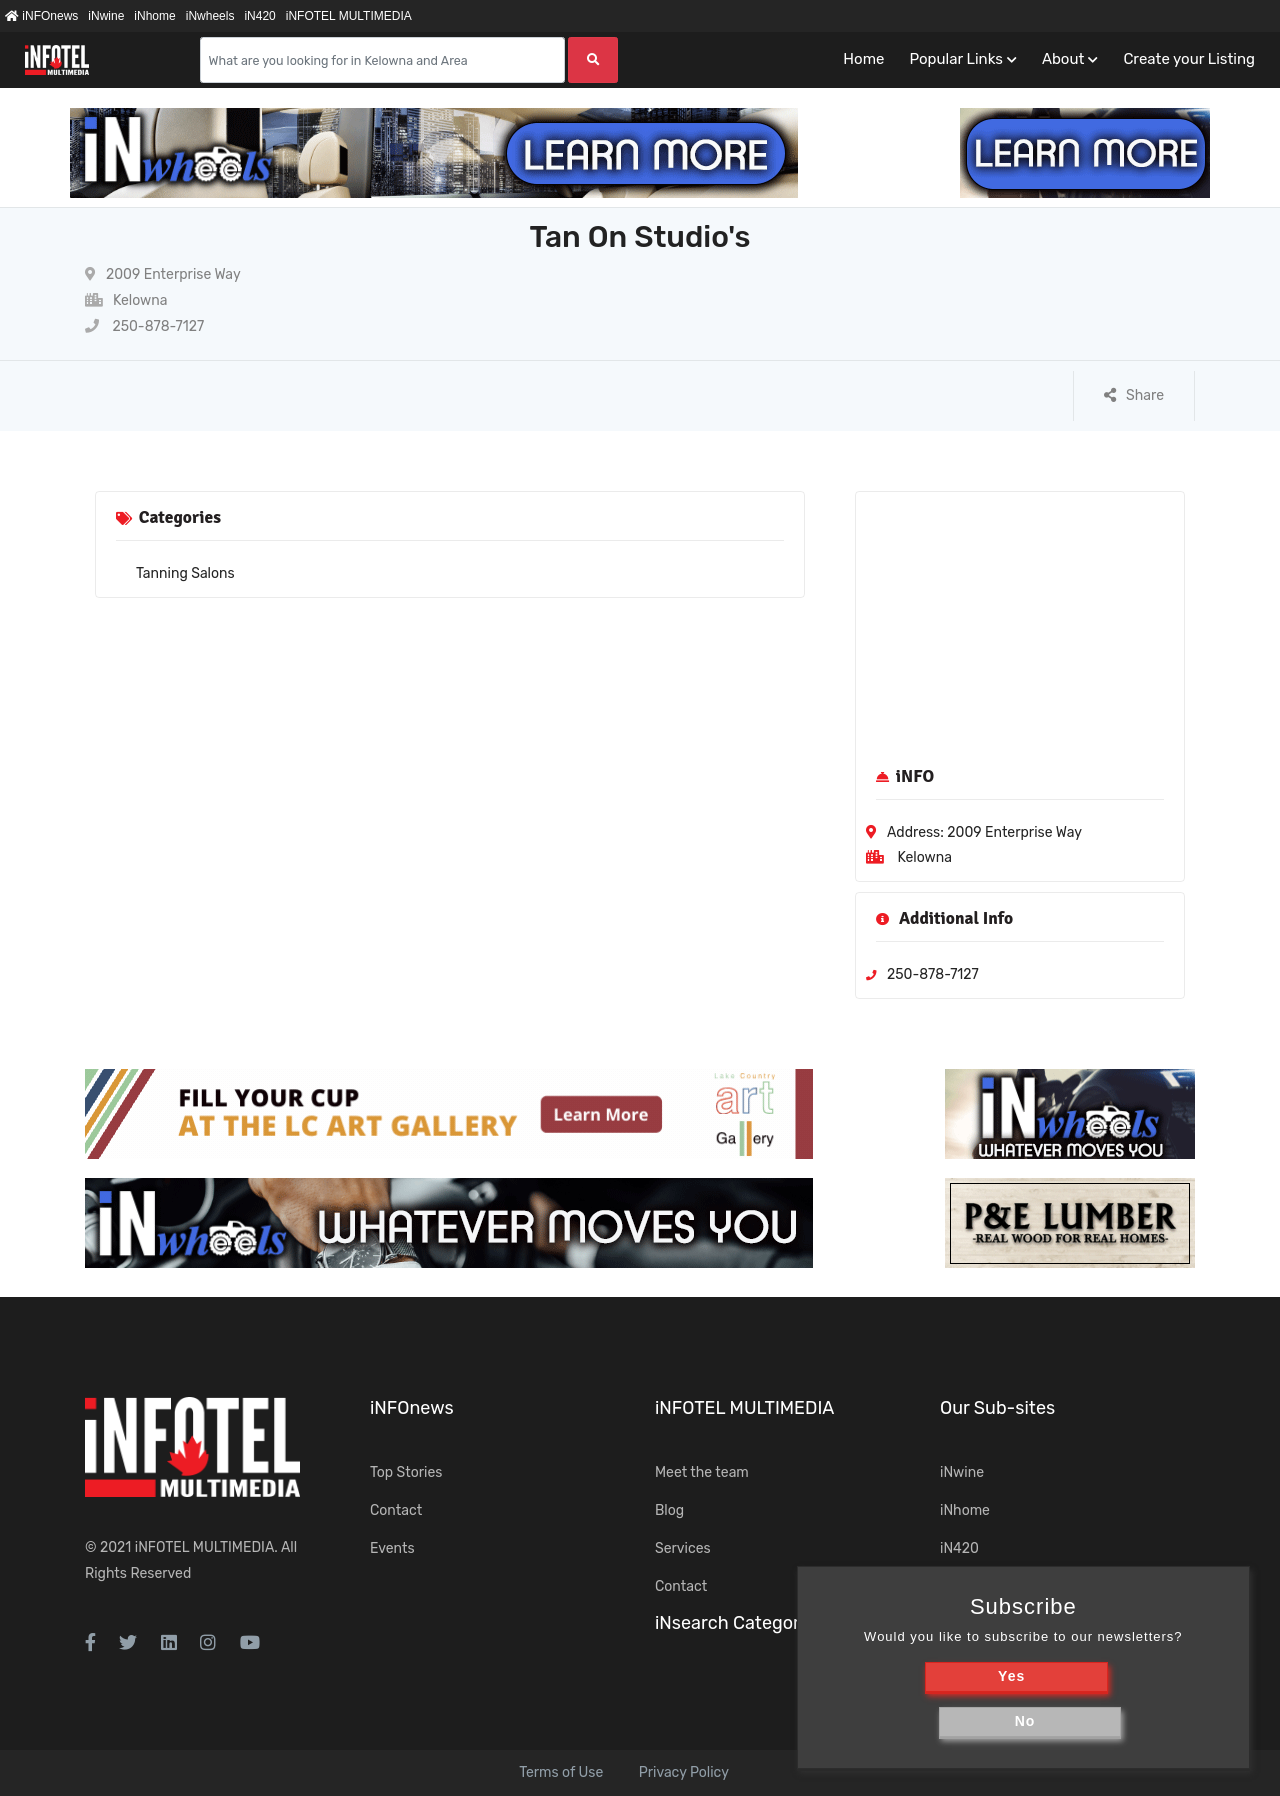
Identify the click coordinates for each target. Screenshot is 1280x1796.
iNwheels (210, 16)
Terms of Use (561, 1772)
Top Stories (406, 1472)
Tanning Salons (185, 573)
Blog (669, 1510)
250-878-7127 (144, 326)
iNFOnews (41, 16)
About (1063, 59)
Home (863, 59)
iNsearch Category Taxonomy (777, 1623)
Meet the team (702, 1472)
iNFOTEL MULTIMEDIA (349, 16)
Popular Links (955, 59)
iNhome (154, 16)
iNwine (106, 16)
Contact (396, 1510)
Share (1134, 395)
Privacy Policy (684, 1772)
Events (392, 1548)
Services (683, 1548)
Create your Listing (1189, 59)
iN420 (259, 16)
